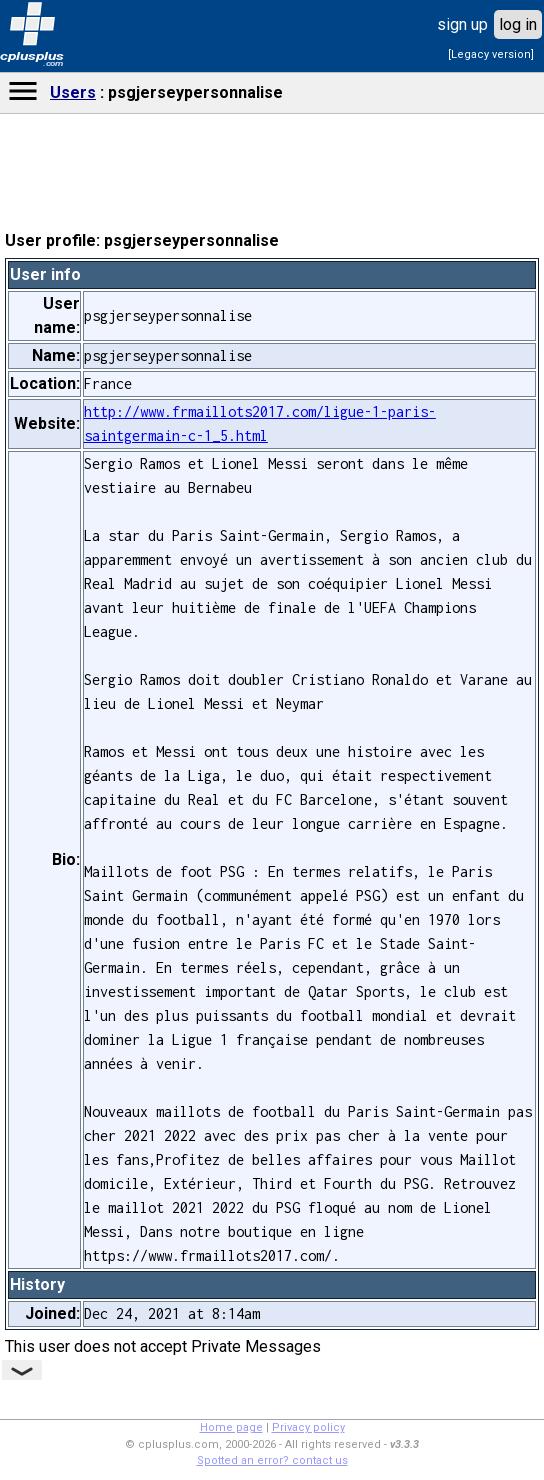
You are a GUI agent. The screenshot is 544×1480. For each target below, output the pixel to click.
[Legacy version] (491, 54)
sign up (462, 24)
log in (518, 24)
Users (73, 92)
